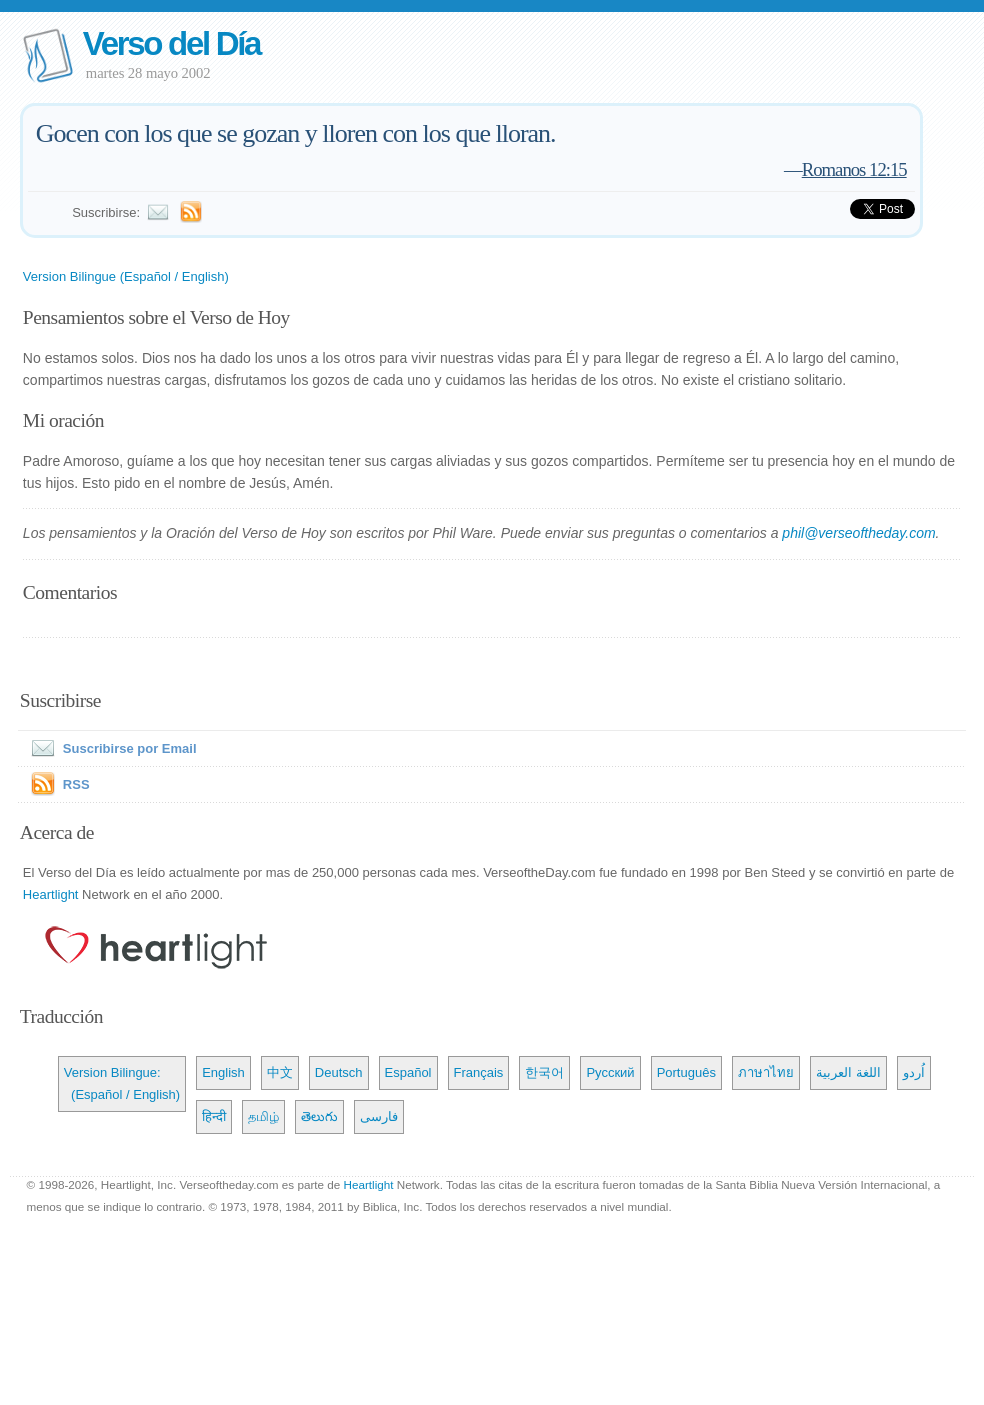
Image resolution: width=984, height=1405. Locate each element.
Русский (610, 1072)
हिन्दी (214, 1116)
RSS (76, 784)
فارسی (379, 1116)
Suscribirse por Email (110, 748)
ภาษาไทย (766, 1072)
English (223, 1072)
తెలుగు (319, 1116)
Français (479, 1072)
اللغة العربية (848, 1072)
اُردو (914, 1072)
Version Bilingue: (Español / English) (122, 1083)
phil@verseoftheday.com (858, 533)
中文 (280, 1072)
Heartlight (51, 894)
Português (686, 1072)
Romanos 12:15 (854, 169)
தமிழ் (263, 1116)
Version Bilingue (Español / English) (126, 276)
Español (408, 1072)
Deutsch (339, 1072)
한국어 (544, 1072)
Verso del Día (171, 43)
